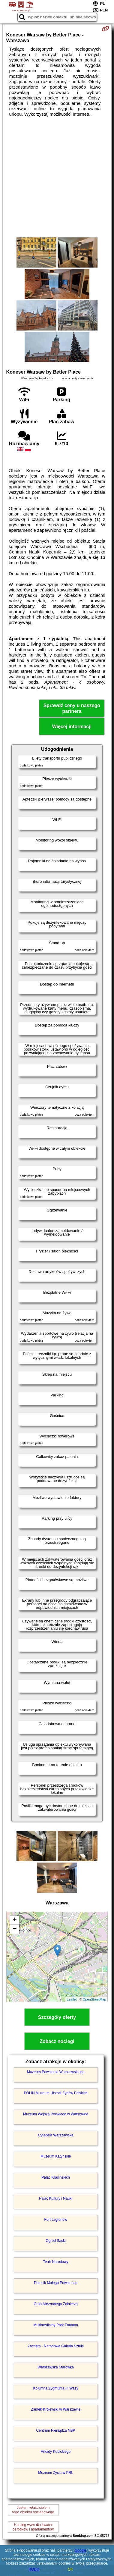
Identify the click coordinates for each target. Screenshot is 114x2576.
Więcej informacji (72, 726)
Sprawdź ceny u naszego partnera (72, 708)
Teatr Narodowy (55, 2262)
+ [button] (14, 1920)
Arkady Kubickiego (55, 2451)
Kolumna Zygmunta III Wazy (55, 2388)
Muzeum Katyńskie (55, 2156)
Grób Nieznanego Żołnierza (56, 2304)
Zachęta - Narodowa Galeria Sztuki (56, 2346)
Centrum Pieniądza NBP (55, 2430)
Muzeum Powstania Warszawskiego (56, 2072)
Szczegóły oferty (57, 2017)
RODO (33, 2569)
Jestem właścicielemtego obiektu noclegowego (33, 2509)
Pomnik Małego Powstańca (55, 2283)
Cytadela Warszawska (55, 2135)
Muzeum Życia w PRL (55, 2473)
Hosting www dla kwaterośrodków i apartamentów (33, 2527)
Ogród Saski (56, 2241)
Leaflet (72, 1999)
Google (80, 2550)
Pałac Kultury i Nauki (55, 2198)
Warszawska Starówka (56, 2367)
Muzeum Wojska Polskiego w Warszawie (55, 2114)
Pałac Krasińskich (55, 2177)
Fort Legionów (55, 2219)
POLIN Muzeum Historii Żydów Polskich (56, 2093)
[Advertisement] (57, 177)
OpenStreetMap (94, 1999)
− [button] (14, 1929)
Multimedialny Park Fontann (55, 2325)
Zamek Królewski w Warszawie (55, 2409)
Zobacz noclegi (57, 2041)
